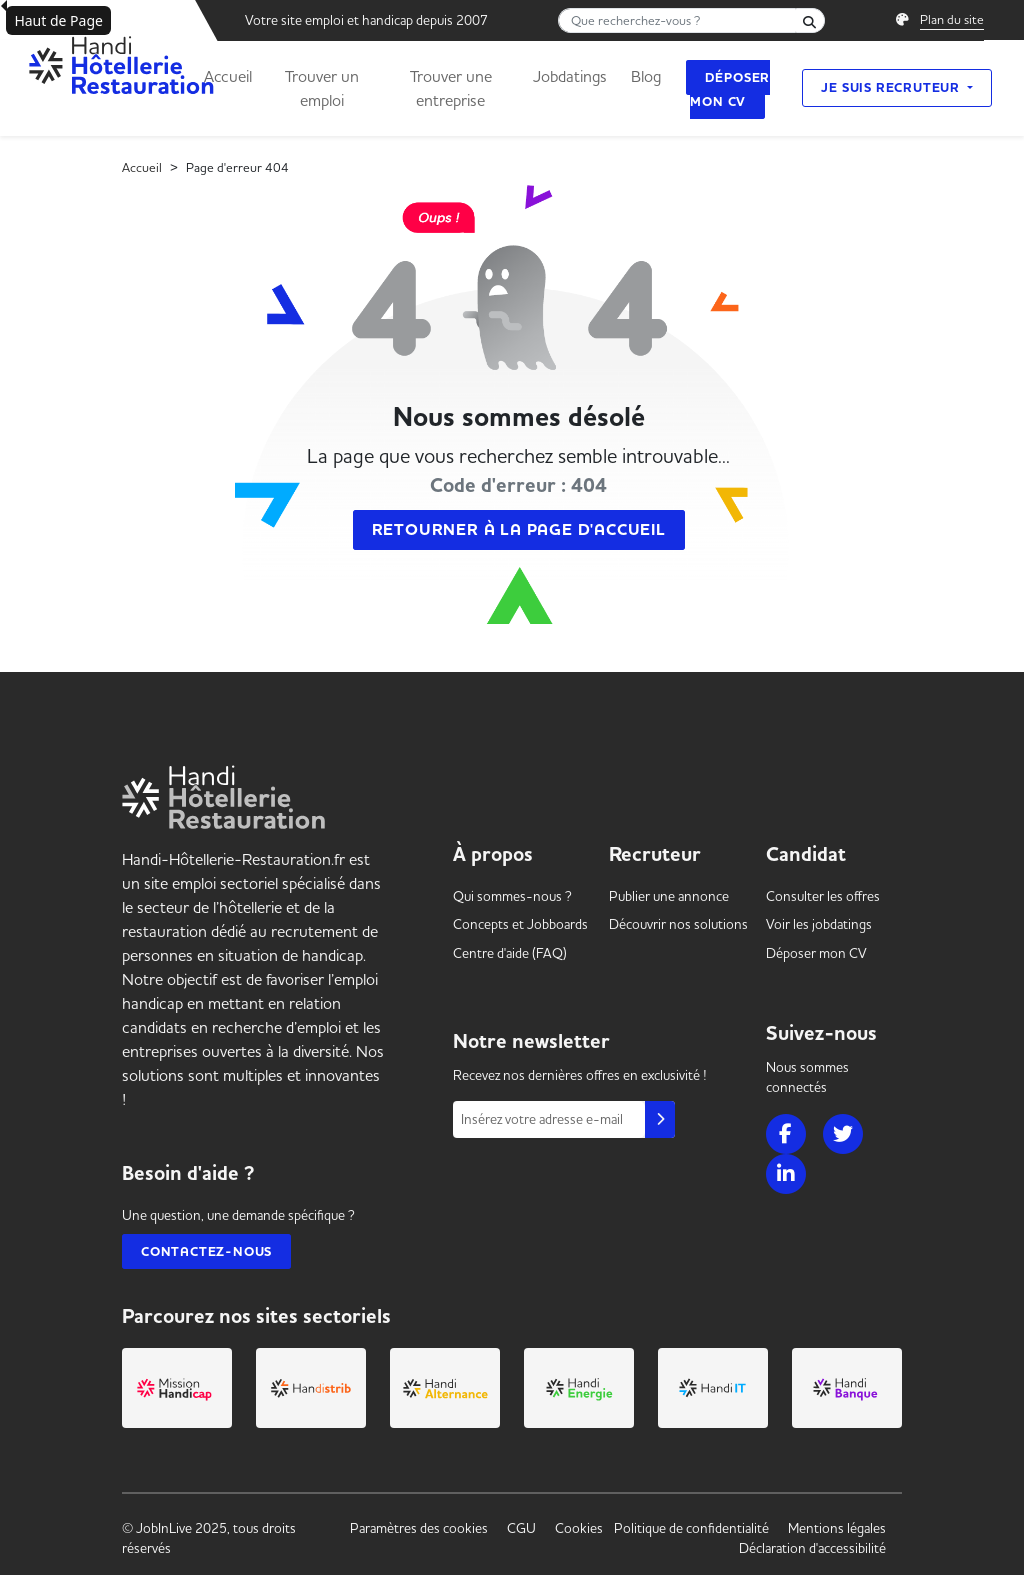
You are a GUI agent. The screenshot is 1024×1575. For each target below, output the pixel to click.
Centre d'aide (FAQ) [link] (510, 953)
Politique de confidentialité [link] (691, 1528)
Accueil (228, 76)
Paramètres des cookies (419, 1528)
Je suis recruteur (892, 87)
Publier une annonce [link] (669, 896)
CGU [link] (521, 1528)
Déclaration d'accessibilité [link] (812, 1548)
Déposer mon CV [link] (816, 953)
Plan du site (952, 19)
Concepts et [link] (520, 924)
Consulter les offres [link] (823, 896)
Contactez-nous (206, 1251)
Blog (646, 76)
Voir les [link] (819, 924)
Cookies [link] (579, 1528)
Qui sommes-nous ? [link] (512, 896)
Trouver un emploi (322, 88)
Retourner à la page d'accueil (519, 530)
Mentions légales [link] (837, 1528)
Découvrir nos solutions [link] (678, 924)
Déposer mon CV (730, 89)
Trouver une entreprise (451, 88)
